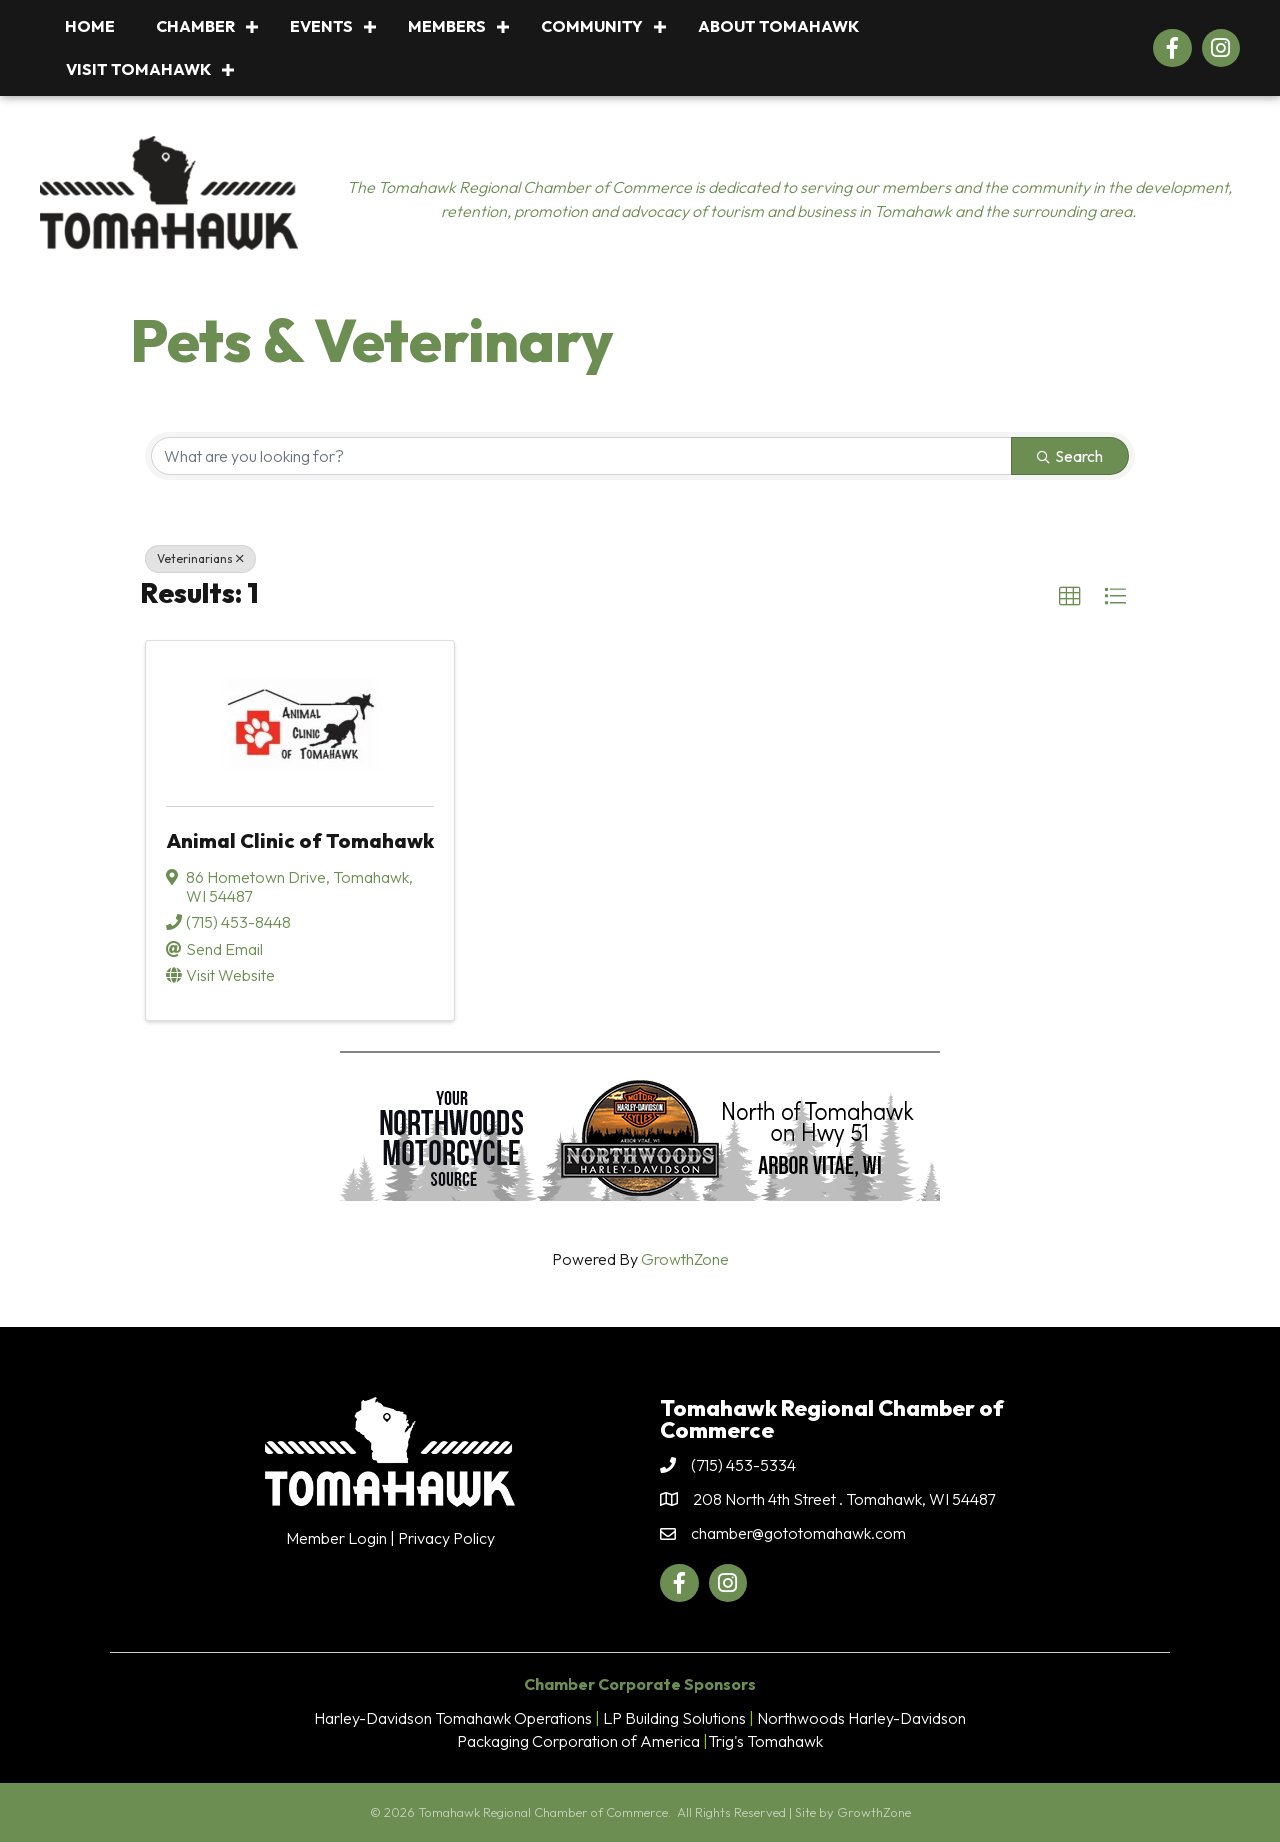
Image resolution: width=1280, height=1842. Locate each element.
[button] (1070, 597)
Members (447, 26)
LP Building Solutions (674, 1718)
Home (90, 26)
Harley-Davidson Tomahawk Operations (453, 1718)
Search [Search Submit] (1070, 456)
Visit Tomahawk (138, 69)
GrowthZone (685, 1259)
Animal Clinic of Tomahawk (300, 840)
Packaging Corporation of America (578, 1741)
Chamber (195, 26)
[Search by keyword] (581, 456)
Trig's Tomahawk (765, 1741)
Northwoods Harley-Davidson (861, 1718)
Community (592, 26)
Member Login (336, 1538)
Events (321, 26)
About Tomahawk (778, 26)
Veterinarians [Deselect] (200, 558)
